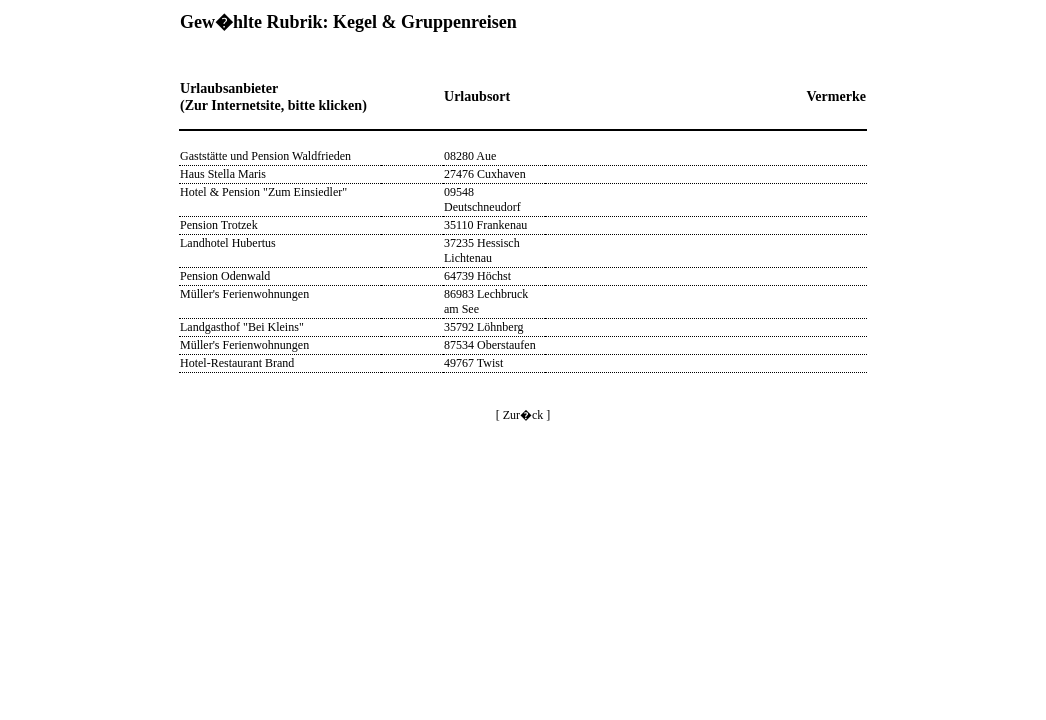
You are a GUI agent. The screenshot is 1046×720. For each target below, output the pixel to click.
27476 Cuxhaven (485, 174)
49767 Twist (473, 363)
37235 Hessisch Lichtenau (482, 250)
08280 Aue (470, 156)
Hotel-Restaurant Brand (237, 363)
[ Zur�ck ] (523, 415)
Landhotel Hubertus (228, 243)
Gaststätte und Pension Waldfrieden (265, 156)
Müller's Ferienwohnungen (244, 294)
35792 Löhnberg (483, 327)
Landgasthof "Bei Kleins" (242, 327)
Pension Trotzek (219, 225)
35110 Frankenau (485, 225)
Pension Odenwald (225, 276)
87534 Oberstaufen (490, 345)
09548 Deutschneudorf (482, 199)
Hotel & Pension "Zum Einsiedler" (263, 192)
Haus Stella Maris (223, 174)
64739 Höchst (477, 276)
